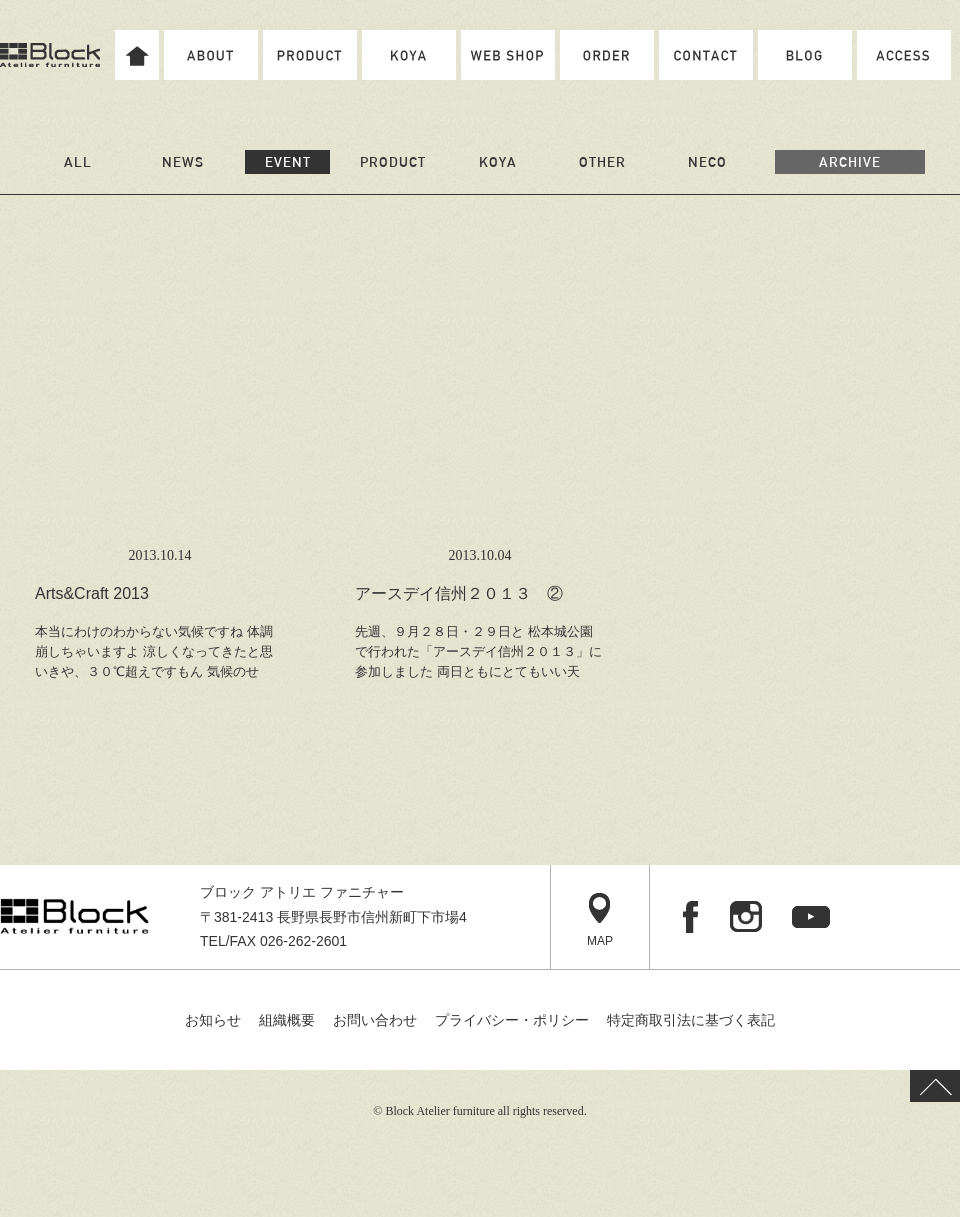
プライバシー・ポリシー (512, 1020)
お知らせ (213, 1020)
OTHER (602, 162)
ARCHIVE (850, 162)
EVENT (288, 162)
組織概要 (287, 1020)
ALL (78, 162)
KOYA (498, 162)
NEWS (183, 162)
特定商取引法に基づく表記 (691, 1020)
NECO (707, 162)
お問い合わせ (375, 1020)
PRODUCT (393, 162)
